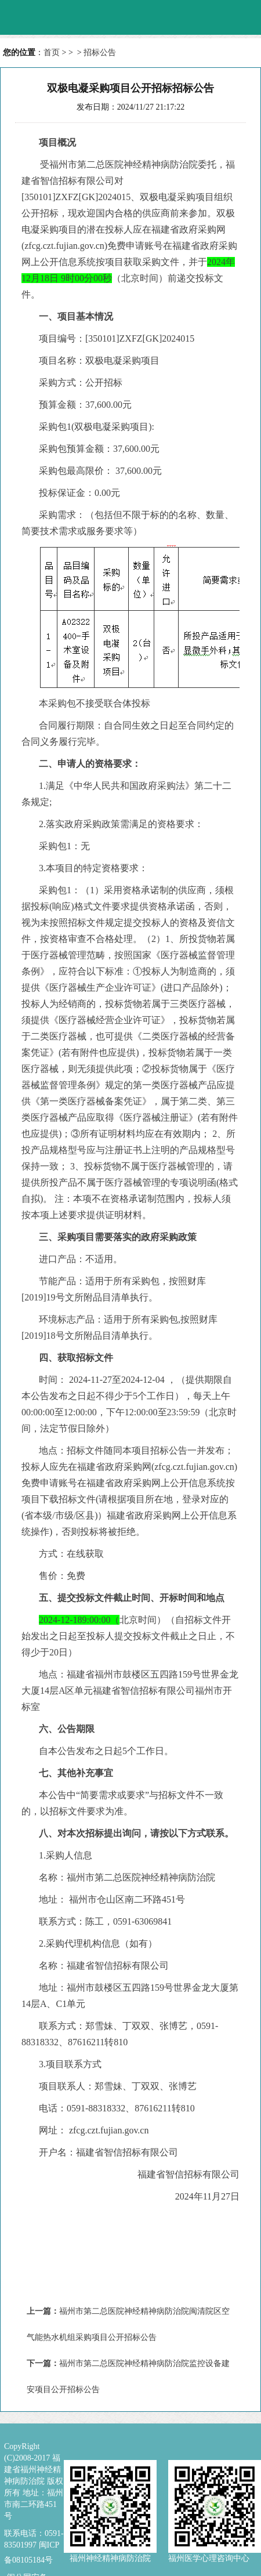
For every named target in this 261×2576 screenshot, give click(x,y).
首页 (52, 52)
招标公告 (100, 52)
